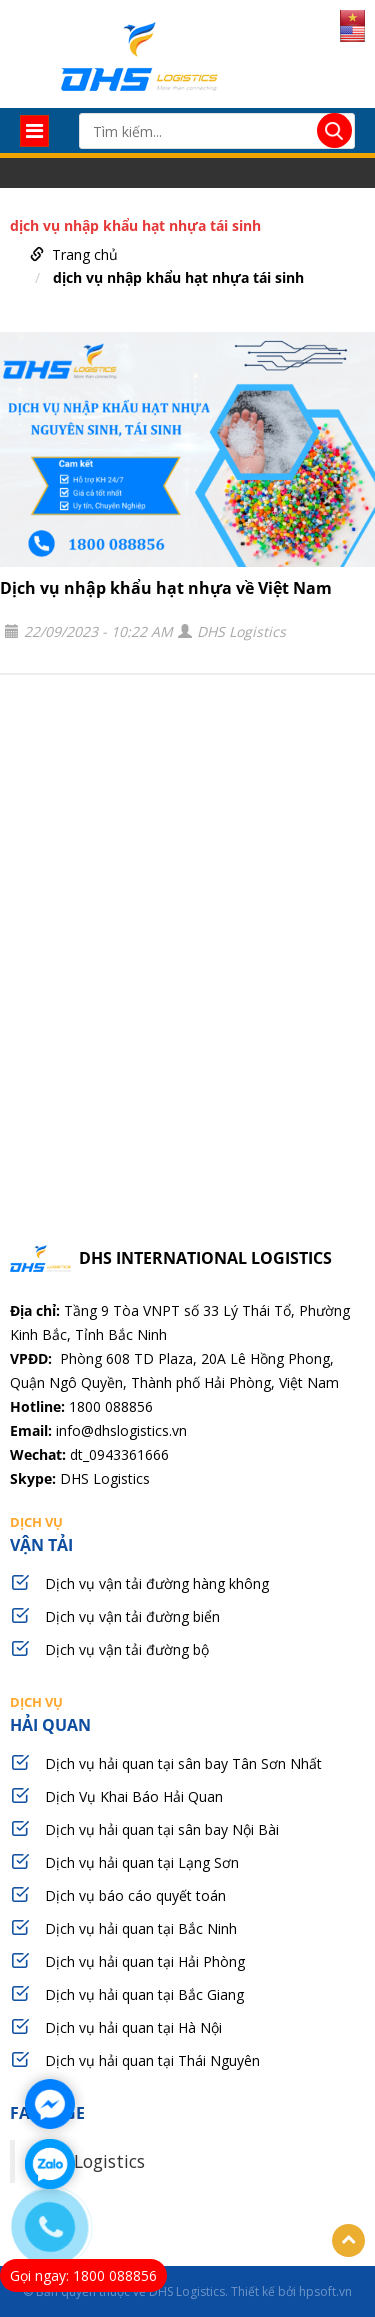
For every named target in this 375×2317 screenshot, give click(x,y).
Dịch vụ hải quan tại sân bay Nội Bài (162, 1829)
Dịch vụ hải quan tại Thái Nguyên (152, 2060)
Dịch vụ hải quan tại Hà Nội (133, 2027)
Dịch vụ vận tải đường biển (132, 1616)
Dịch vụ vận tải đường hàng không (157, 1583)
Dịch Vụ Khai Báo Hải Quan (134, 1796)
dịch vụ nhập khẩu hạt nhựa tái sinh (178, 277)
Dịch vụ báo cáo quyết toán (135, 1895)
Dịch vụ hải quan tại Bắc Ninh (141, 1928)
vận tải (187, 1533)
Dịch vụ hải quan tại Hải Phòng (145, 1961)
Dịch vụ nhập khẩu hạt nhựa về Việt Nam (166, 588)
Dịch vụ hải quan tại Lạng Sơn (142, 1862)
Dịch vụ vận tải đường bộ (127, 1649)
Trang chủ (85, 254)
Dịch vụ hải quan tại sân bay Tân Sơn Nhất (183, 1763)
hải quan (187, 1713)
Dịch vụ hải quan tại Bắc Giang (144, 1994)
